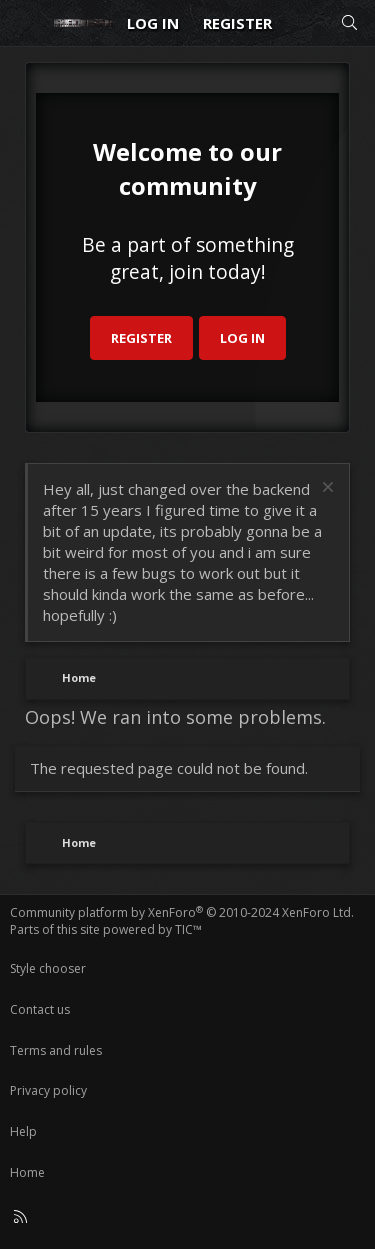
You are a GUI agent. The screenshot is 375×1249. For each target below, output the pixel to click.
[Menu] (26, 23)
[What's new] (305, 23)
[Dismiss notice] (325, 489)
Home (27, 1172)
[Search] (349, 23)
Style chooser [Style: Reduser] (48, 968)
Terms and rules (56, 1050)
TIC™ (188, 929)
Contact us (40, 1009)
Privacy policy (48, 1090)
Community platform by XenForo (182, 912)
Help (23, 1131)
